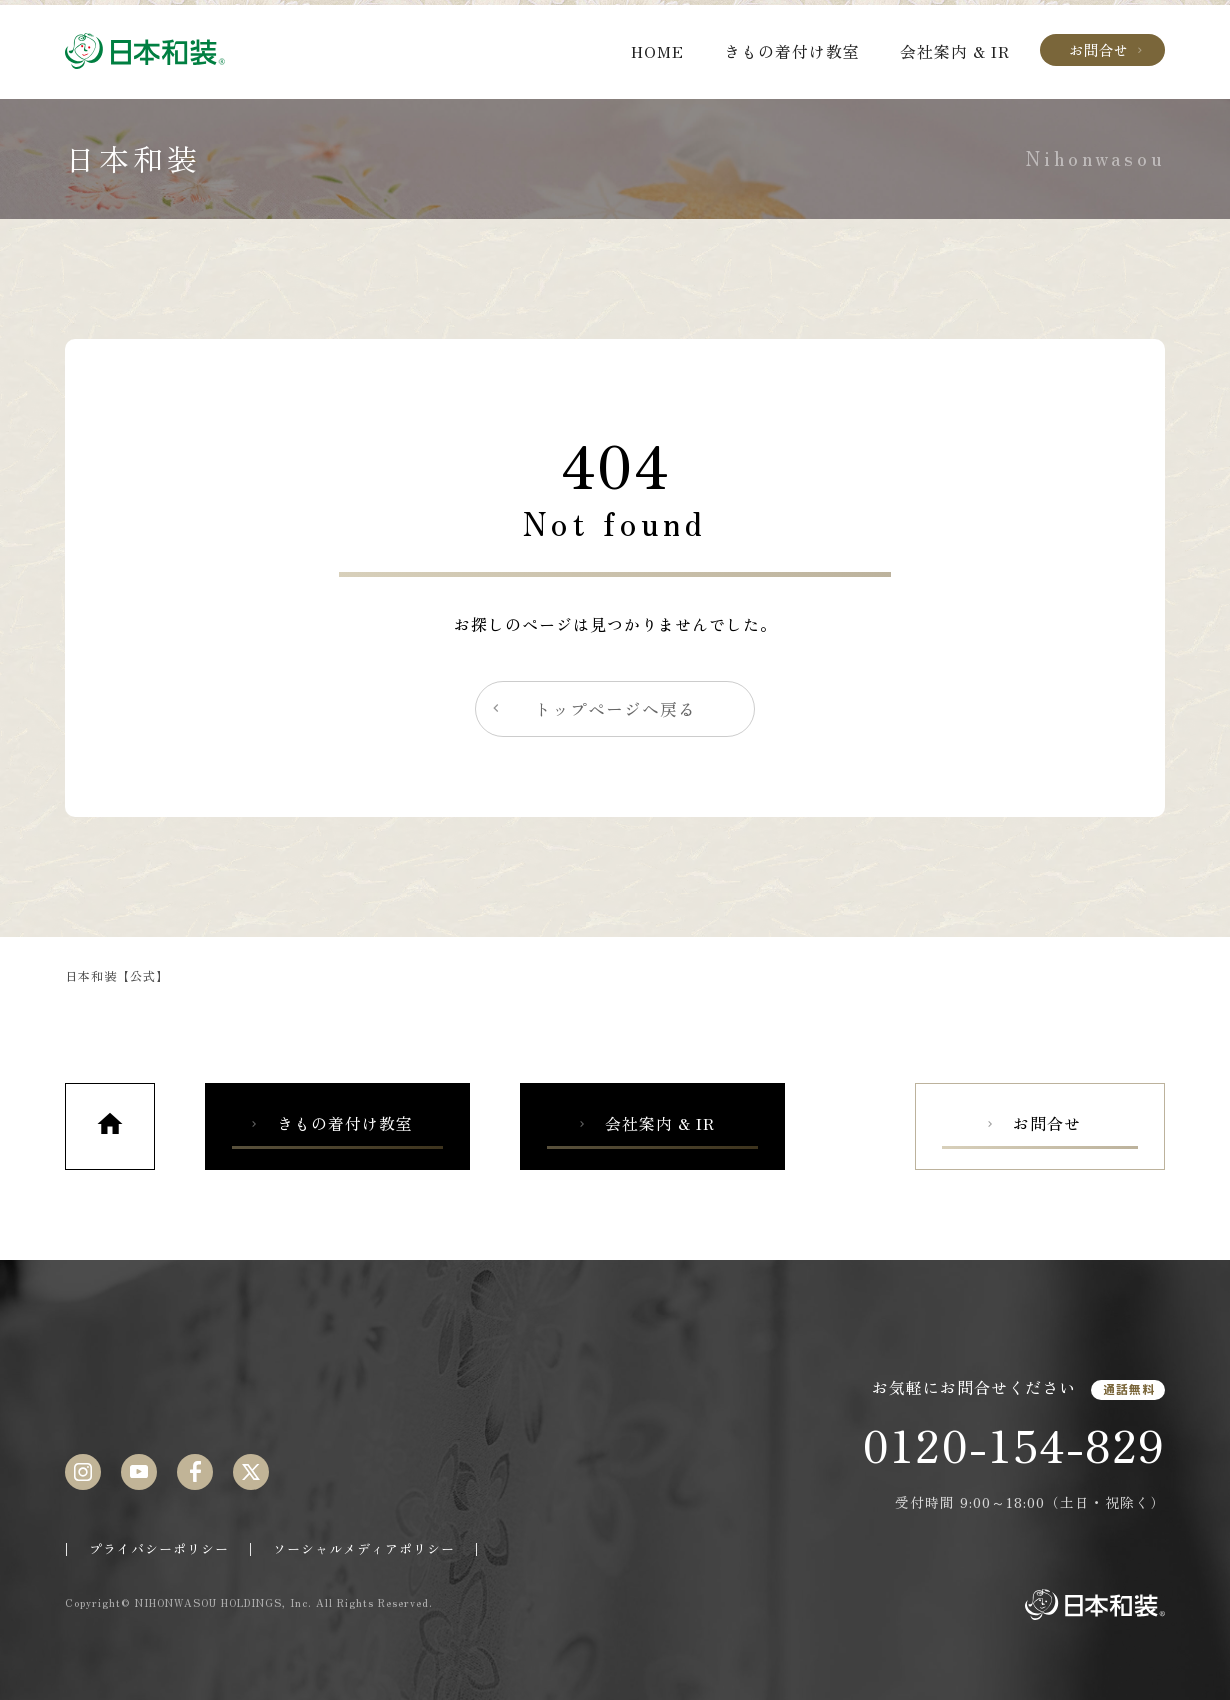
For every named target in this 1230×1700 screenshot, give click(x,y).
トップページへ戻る (592, 709)
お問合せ (1107, 49)
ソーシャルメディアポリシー (364, 1548)
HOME (657, 51)
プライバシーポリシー (159, 1548)
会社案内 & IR (955, 51)
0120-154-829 (1013, 1444)
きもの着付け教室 (792, 51)
